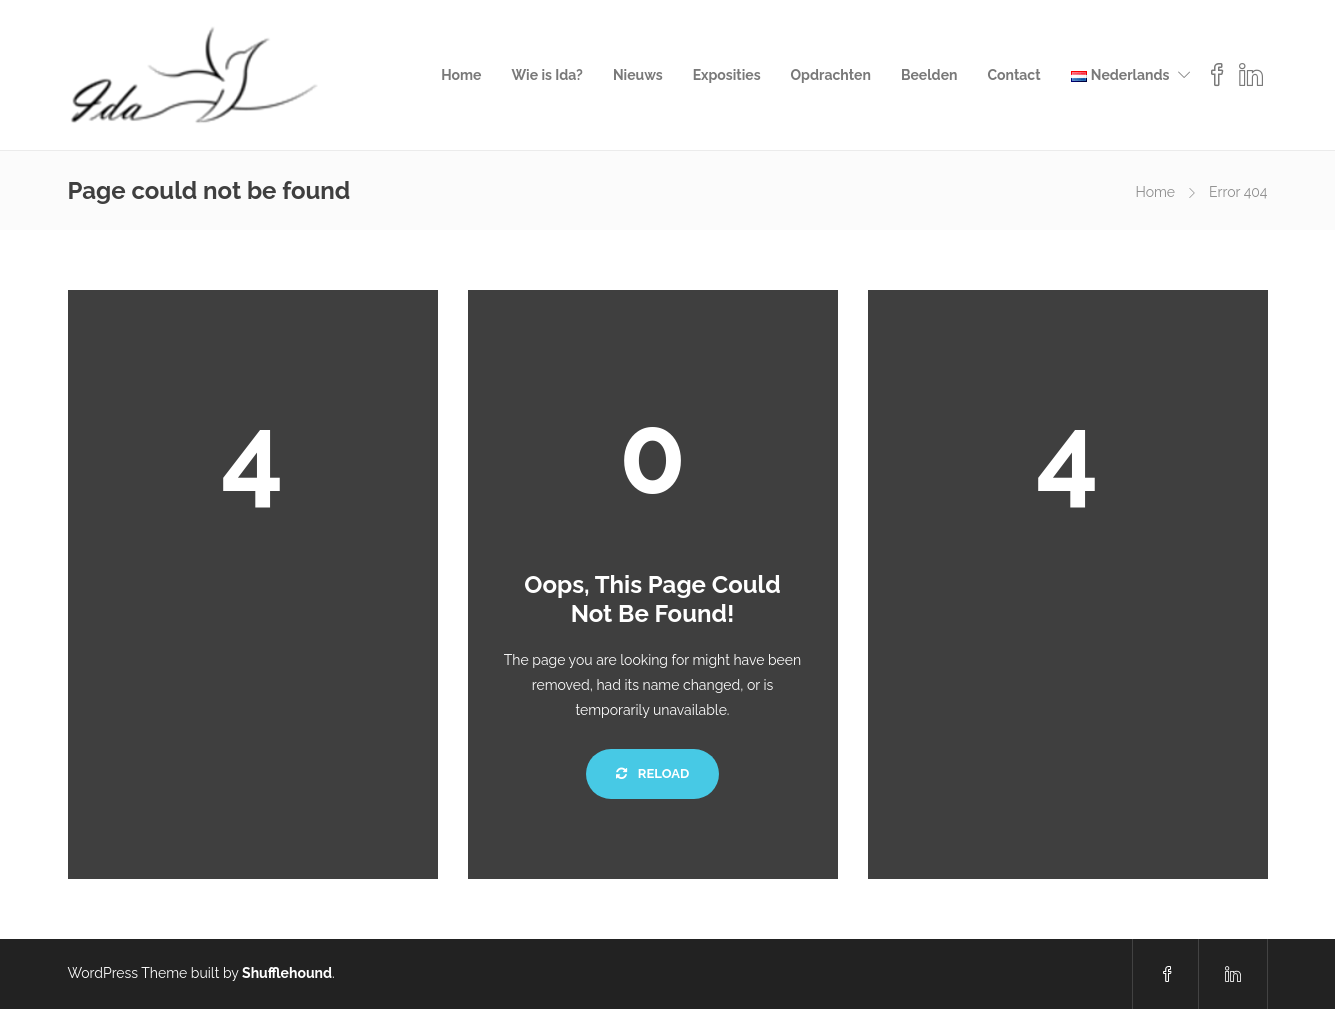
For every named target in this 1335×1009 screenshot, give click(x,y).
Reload (652, 773)
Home (461, 75)
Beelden (929, 75)
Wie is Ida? (547, 75)
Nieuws (638, 75)
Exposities (727, 75)
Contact (1013, 75)
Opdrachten (831, 75)
